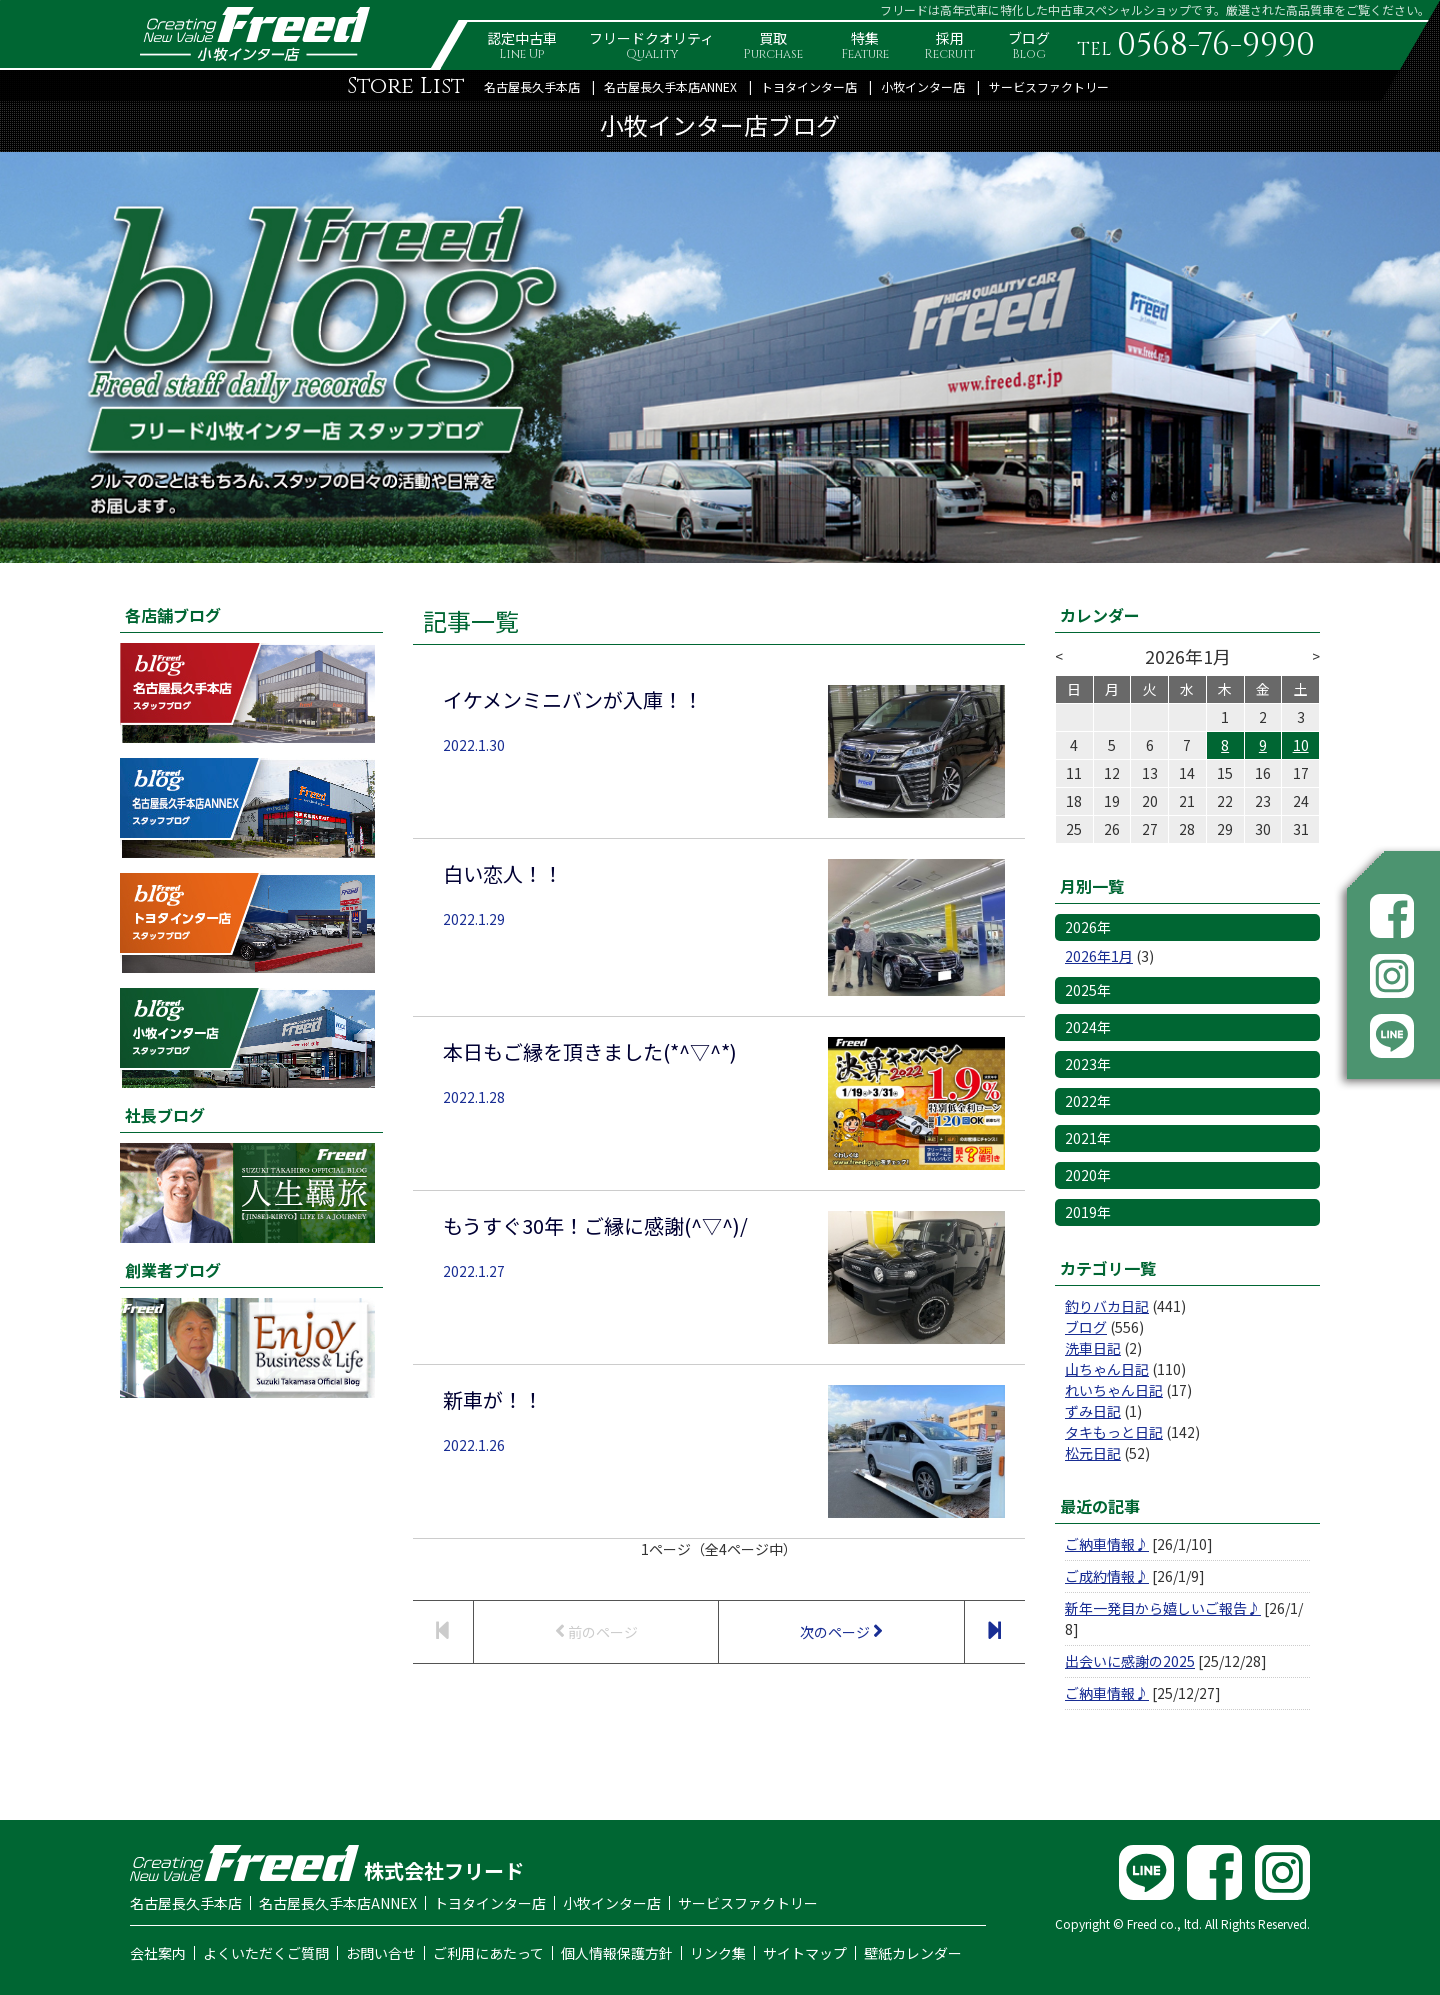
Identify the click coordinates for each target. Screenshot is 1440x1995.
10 (1301, 745)
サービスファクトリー (1049, 86)
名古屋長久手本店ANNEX (670, 86)
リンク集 (718, 1953)
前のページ (596, 1631)
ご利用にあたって (488, 1953)
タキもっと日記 (1114, 1432)
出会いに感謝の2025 (1130, 1661)
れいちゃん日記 (1114, 1390)
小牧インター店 (923, 86)
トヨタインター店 (809, 86)
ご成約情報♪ (1107, 1576)
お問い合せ (381, 1953)
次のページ (841, 1631)
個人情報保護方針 (617, 1953)
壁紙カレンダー (913, 1953)
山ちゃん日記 (1107, 1369)
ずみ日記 (1093, 1411)
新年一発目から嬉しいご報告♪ (1163, 1608)
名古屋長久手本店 (532, 86)
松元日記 (1093, 1453)
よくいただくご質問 (266, 1953)
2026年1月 (1099, 956)
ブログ (1086, 1327)
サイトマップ (805, 1953)
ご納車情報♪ (1107, 1544)
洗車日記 (1093, 1348)
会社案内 (158, 1953)
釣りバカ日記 (1107, 1306)
